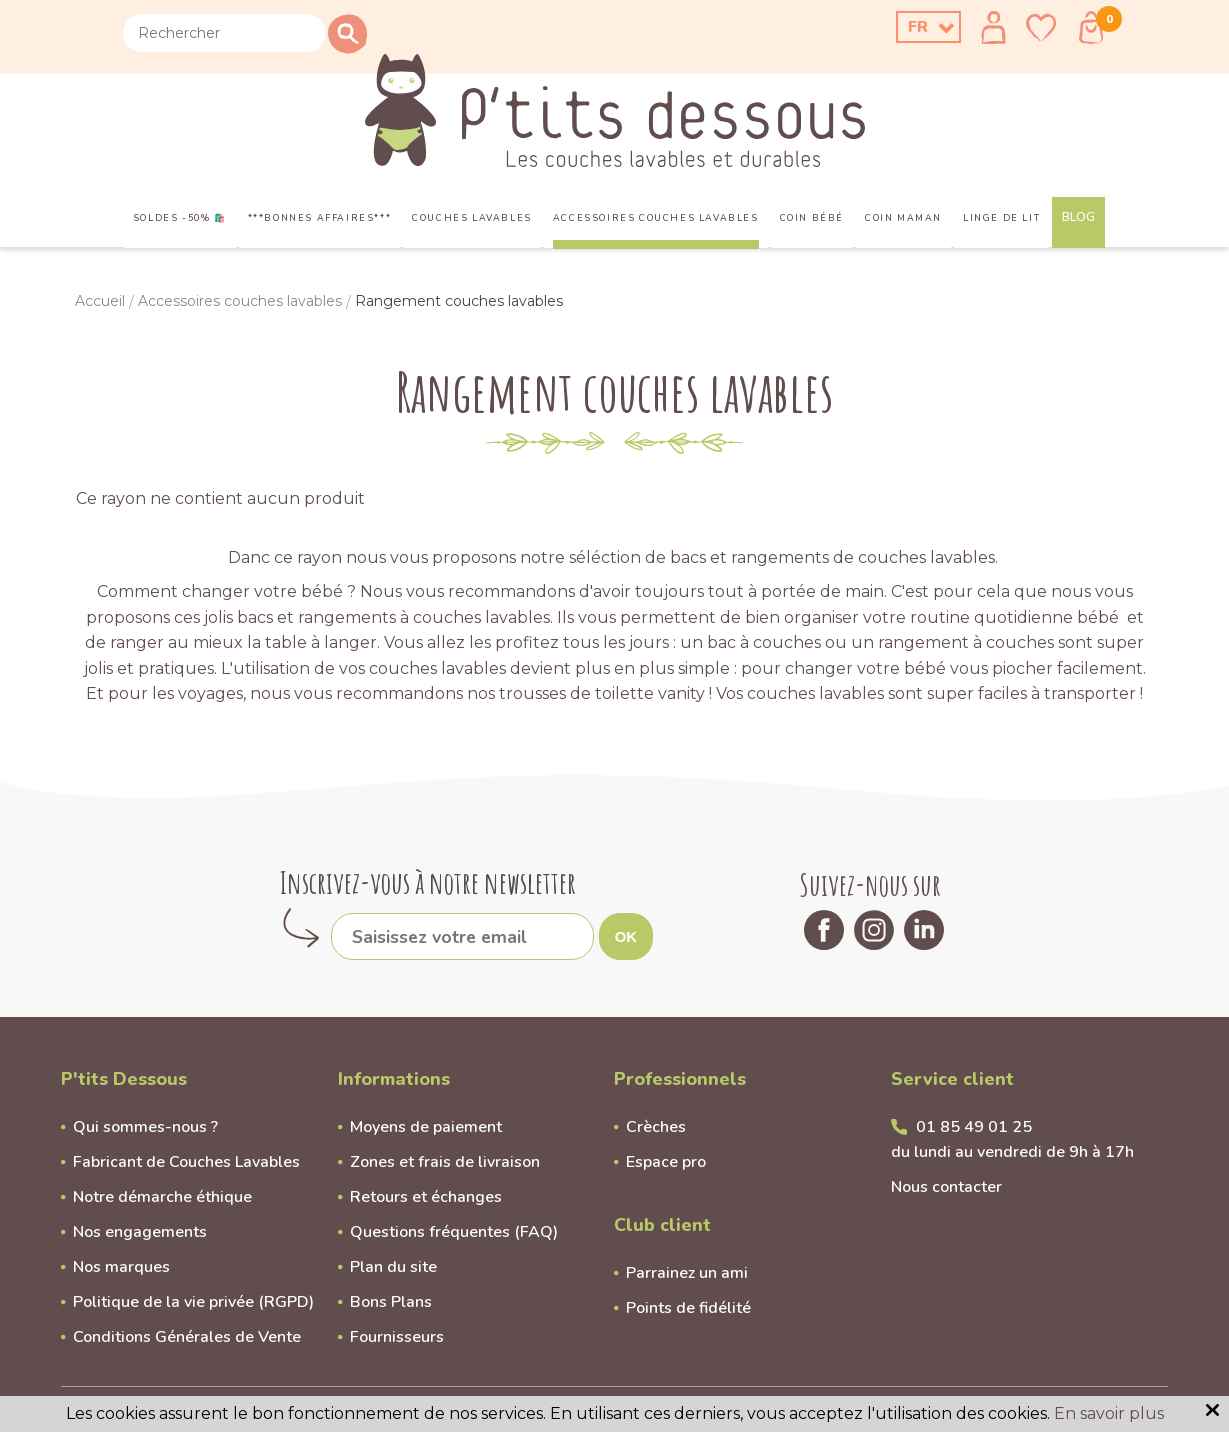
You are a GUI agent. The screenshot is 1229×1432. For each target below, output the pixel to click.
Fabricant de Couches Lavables (186, 1162)
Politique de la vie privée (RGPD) (193, 1302)
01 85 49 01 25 (974, 1127)
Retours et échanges (426, 1197)
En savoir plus (1109, 1413)
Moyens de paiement (426, 1127)
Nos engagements (140, 1232)
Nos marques (121, 1267)
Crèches (656, 1127)
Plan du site (393, 1267)
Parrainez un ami (687, 1273)
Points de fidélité (688, 1308)
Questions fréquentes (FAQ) (454, 1232)
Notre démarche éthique (162, 1197)
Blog (1078, 217)
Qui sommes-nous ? (145, 1127)
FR (918, 27)
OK (626, 936)
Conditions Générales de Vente (187, 1337)
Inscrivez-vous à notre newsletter (428, 882)
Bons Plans (391, 1302)
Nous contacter (946, 1187)
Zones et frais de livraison (445, 1162)
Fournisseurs (397, 1337)
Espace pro (666, 1162)
